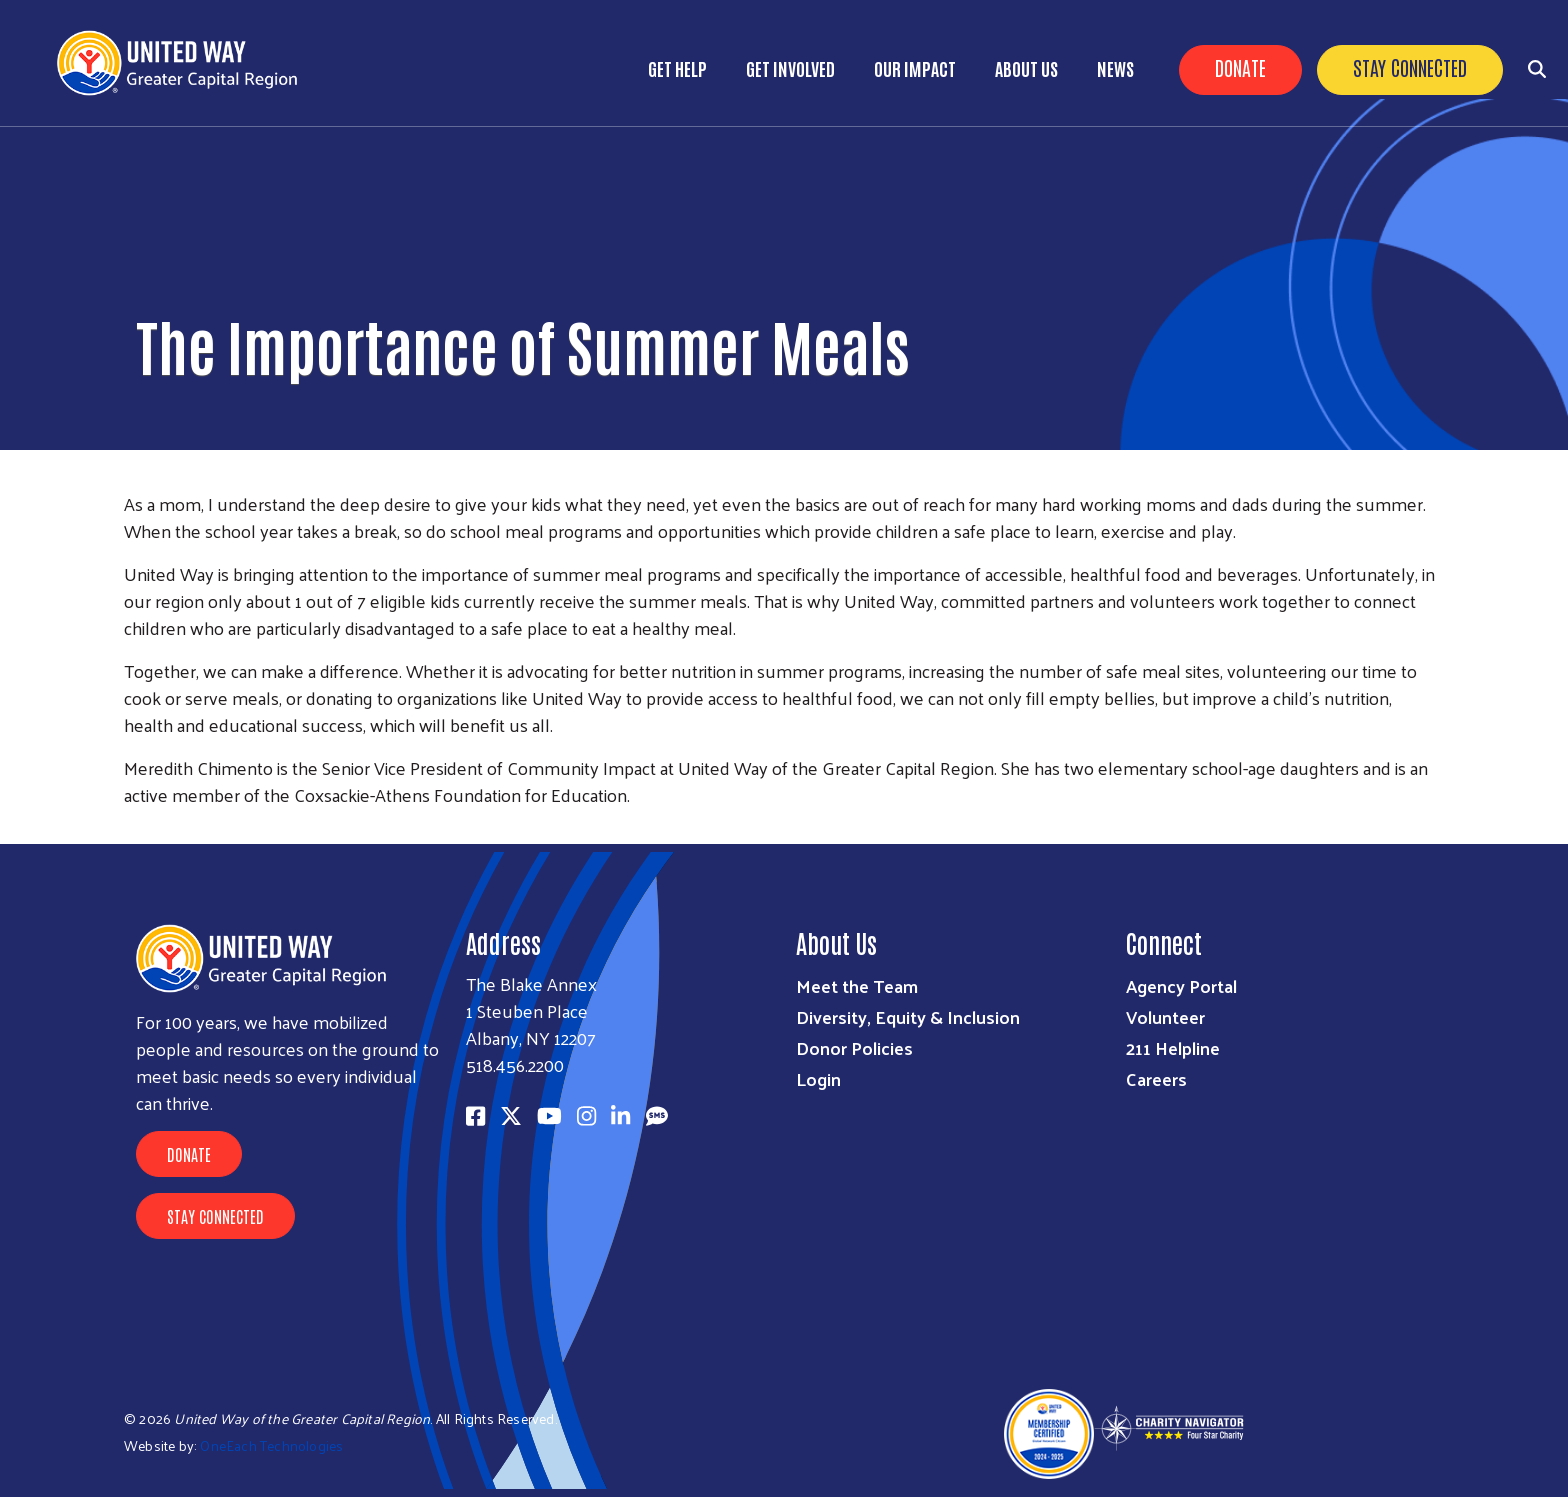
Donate (1240, 67)
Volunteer (1165, 1016)
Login (818, 1078)
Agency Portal (1181, 985)
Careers (1156, 1078)
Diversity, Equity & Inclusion (908, 1016)
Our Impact (915, 68)
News (1115, 68)
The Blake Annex (531, 983)
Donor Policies (854, 1047)
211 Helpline (1173, 1047)
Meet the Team (857, 985)
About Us (1026, 68)
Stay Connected (1410, 67)
